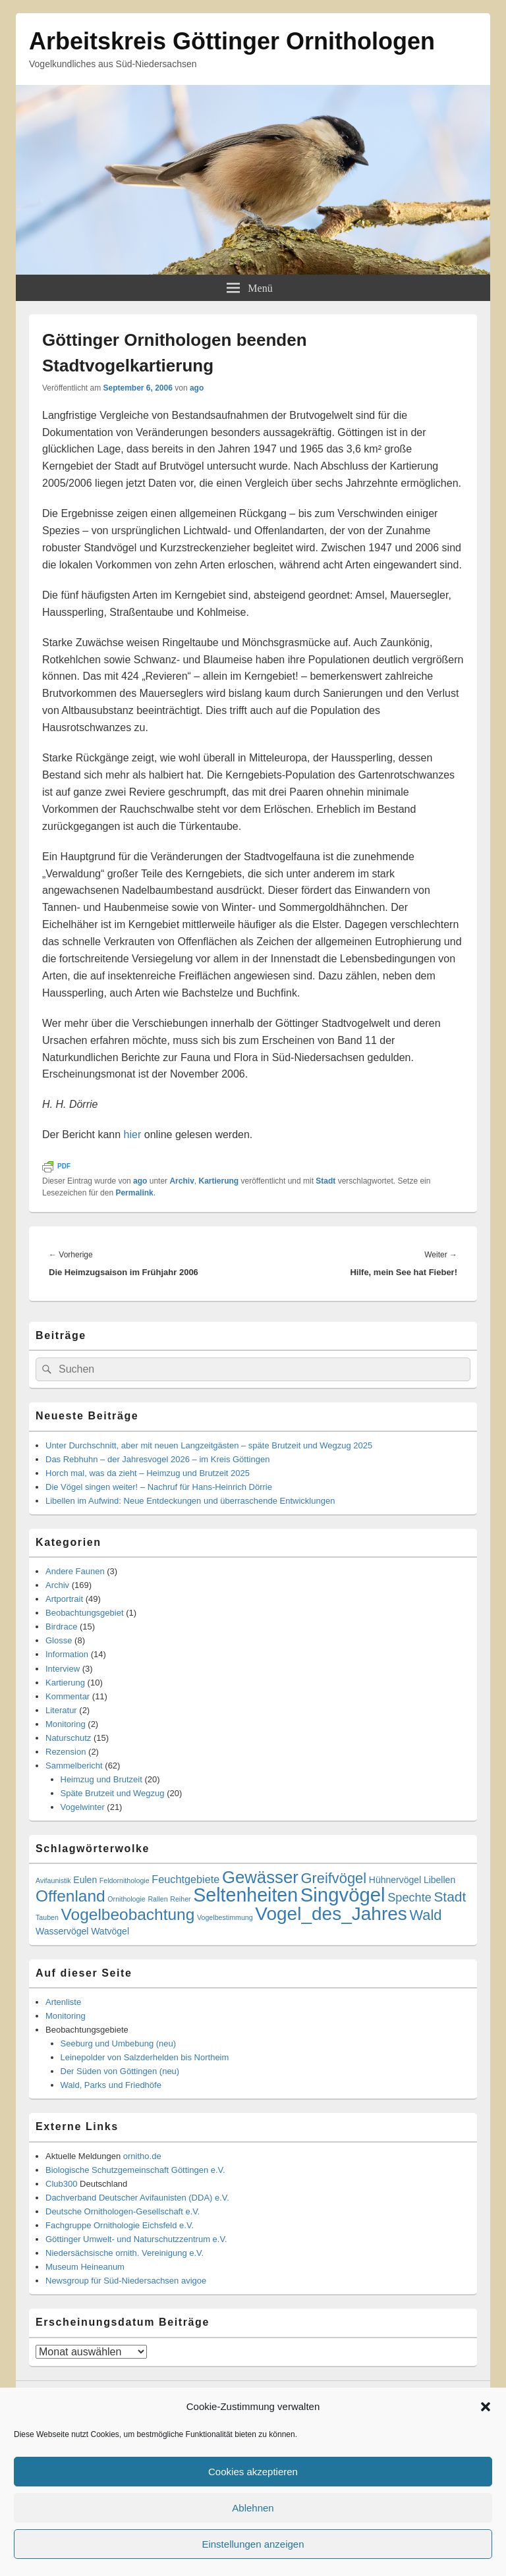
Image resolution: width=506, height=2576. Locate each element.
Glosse (58, 1640)
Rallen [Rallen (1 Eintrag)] (157, 1899)
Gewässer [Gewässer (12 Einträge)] (260, 1877)
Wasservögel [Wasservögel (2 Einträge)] (62, 1931)
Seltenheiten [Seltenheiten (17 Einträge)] (245, 1894)
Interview (62, 1669)
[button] (485, 2406)
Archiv (181, 1181)
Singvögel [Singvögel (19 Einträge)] (342, 1894)
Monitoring (65, 1724)
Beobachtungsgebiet (84, 1613)
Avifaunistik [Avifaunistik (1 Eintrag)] (53, 1880)
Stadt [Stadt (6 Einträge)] (450, 1896)
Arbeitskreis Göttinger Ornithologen (232, 41)
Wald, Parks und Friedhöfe (111, 2085)
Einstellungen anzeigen (253, 2544)
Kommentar (67, 1696)
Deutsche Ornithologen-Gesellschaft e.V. (122, 2211)
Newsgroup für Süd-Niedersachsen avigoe (125, 2281)
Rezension (65, 1752)
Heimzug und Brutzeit (101, 1779)
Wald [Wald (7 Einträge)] (425, 1915)
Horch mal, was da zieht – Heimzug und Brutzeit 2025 (147, 1473)
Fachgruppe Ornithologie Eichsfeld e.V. (119, 2225)
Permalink (134, 1192)
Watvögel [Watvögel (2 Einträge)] (110, 1931)
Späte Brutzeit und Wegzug (113, 1793)
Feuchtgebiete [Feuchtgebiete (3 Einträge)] (185, 1879)
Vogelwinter (83, 1807)
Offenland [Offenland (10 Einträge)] (70, 1896)
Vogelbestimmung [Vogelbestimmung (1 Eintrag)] (225, 1917)
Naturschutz (68, 1738)
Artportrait (64, 1599)
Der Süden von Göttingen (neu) (120, 2071)
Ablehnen (252, 2507)
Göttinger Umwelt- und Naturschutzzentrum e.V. (136, 2239)
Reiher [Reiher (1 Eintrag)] (180, 1899)
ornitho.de (142, 2156)
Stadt (325, 1181)
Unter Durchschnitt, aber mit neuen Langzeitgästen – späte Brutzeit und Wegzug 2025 (208, 1445)
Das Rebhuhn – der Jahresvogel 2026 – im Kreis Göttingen (157, 1459)
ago (197, 388)
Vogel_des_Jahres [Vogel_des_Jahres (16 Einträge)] (331, 1914)
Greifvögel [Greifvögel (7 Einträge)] (334, 1878)
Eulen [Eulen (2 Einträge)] (85, 1880)
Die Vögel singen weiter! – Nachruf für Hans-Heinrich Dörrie (158, 1487)
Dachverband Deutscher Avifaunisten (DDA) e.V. (137, 2198)
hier (133, 1134)
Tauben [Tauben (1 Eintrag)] (47, 1917)
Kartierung (218, 1181)
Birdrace (61, 1626)
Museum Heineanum (85, 2267)
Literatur (61, 1710)
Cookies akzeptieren (253, 2471)
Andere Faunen (75, 1571)
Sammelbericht (74, 1765)
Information (66, 1654)
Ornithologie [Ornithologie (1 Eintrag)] (126, 1899)
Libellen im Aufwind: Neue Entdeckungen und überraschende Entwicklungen (190, 1501)
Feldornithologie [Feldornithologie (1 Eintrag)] (124, 1880)
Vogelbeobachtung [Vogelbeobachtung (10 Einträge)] (128, 1914)
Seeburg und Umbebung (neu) (119, 2043)
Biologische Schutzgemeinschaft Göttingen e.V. (135, 2170)
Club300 (61, 2184)
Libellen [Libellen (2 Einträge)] (439, 1880)
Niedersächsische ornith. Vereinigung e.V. (124, 2253)
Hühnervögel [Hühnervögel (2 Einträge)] (395, 1880)
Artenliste (63, 2002)
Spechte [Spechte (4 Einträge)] (409, 1897)
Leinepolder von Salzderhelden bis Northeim (145, 2057)
